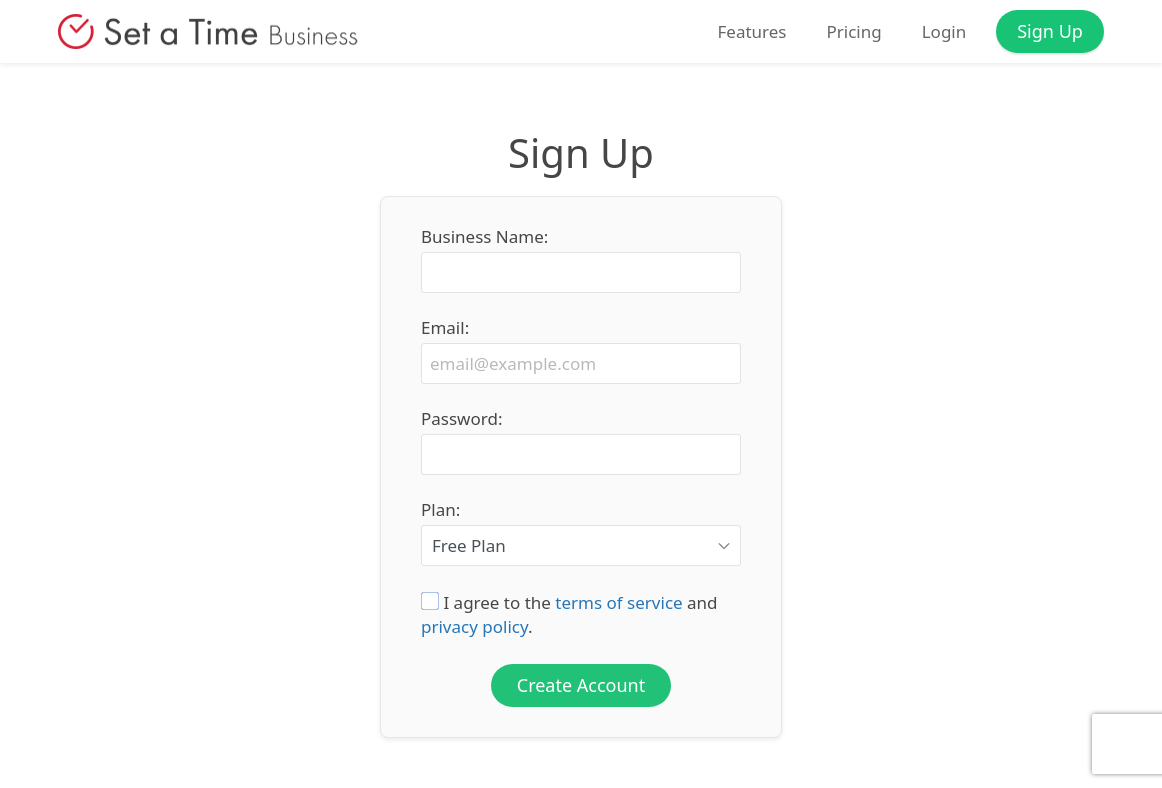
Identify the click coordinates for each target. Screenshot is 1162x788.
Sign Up (1050, 31)
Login (944, 32)
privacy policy (474, 626)
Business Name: (484, 237)
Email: (445, 328)
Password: (461, 419)
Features (751, 32)
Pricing (853, 32)
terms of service (618, 602)
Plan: (440, 510)
